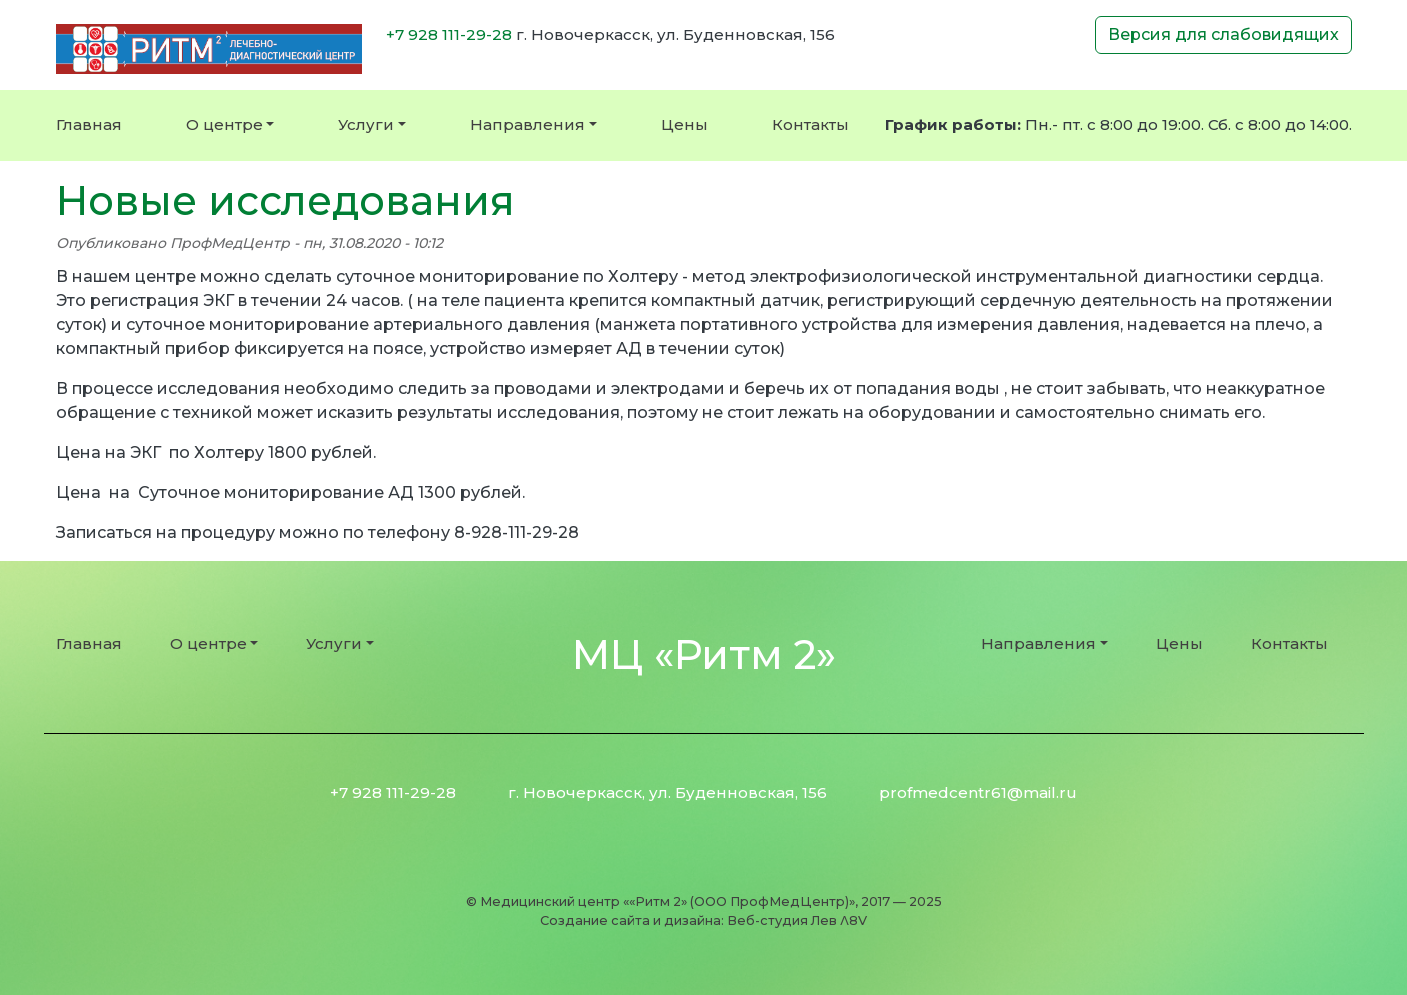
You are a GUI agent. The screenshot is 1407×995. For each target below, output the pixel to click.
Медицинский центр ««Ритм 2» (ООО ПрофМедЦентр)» (667, 901)
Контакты (810, 124)
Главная (89, 124)
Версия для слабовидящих (1223, 34)
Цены (684, 124)
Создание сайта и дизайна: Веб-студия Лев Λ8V (703, 920)
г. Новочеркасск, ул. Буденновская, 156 (667, 792)
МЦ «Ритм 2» (704, 654)
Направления (527, 124)
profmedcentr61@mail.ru (978, 792)
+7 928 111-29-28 (449, 34)
